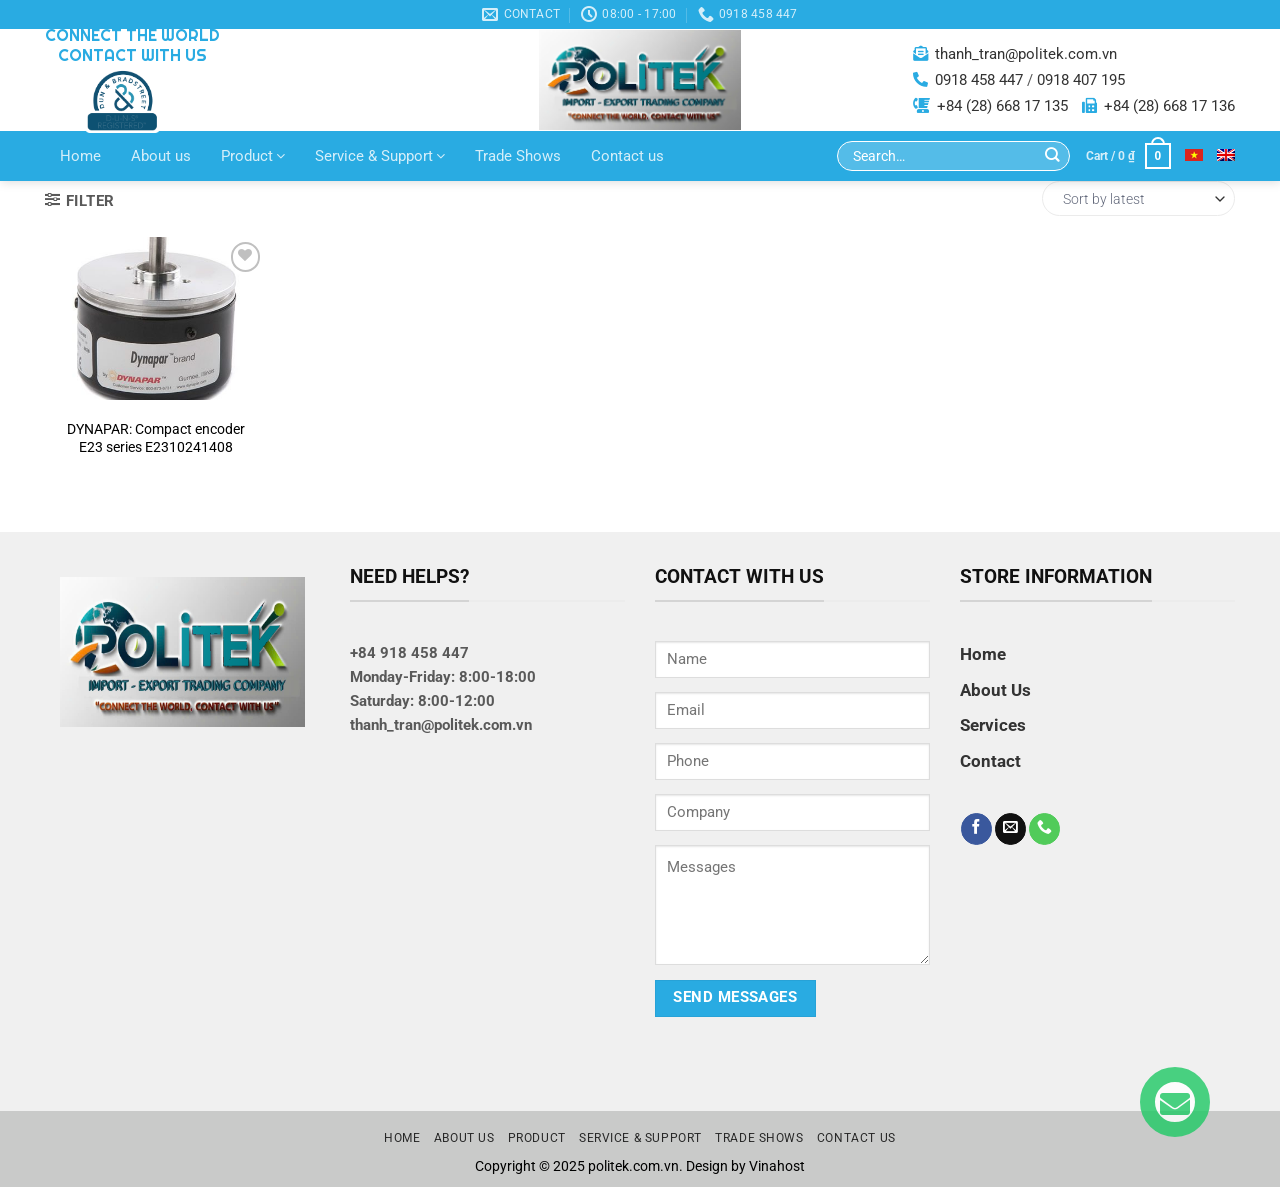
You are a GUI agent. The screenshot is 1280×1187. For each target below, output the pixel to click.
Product (253, 156)
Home (80, 156)
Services (993, 725)
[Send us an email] (1010, 829)
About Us (995, 690)
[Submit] (1052, 156)
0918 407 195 (1081, 80)
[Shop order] (1138, 198)
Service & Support (380, 156)
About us (161, 156)
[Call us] (1044, 829)
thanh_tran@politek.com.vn (1026, 54)
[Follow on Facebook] (976, 829)
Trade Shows (518, 156)
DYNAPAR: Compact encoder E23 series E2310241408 (156, 438)
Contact (990, 761)
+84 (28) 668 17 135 (1002, 106)
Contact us (627, 156)
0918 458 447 (979, 80)
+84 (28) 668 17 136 (1169, 106)
